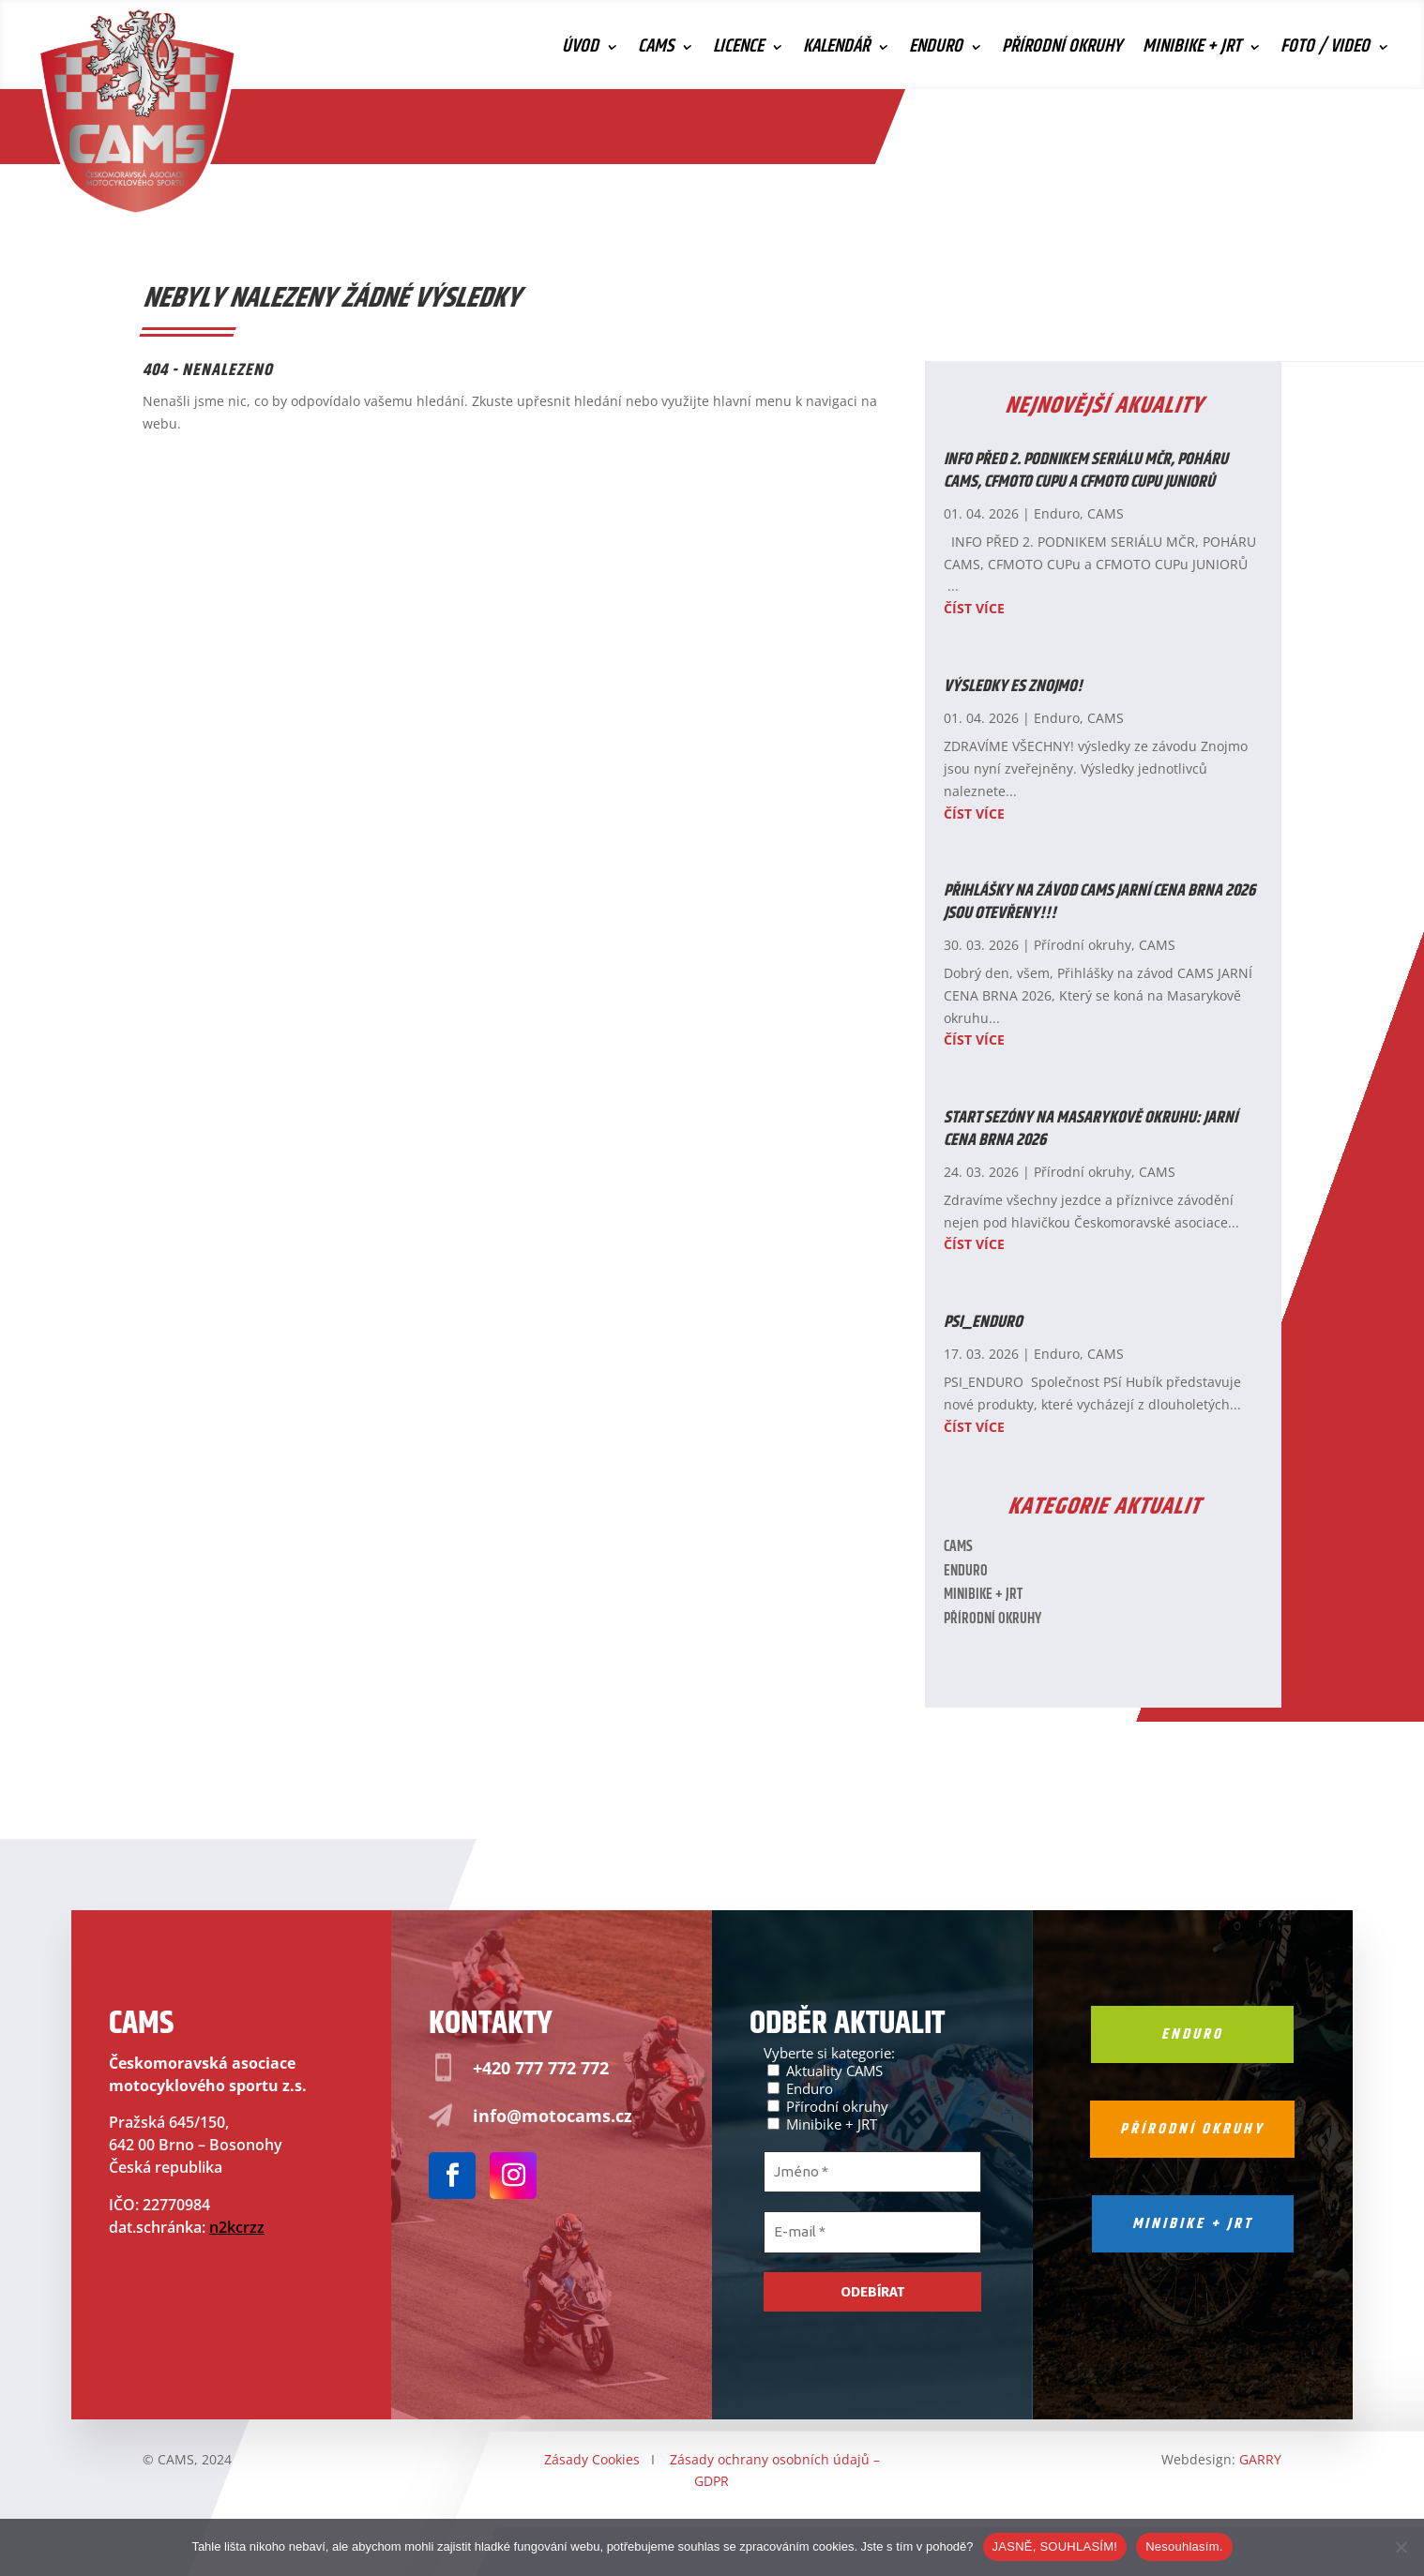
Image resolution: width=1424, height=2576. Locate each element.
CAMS (656, 50)
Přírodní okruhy (1062, 50)
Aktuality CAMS (825, 2070)
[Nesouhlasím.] (1400, 2547)
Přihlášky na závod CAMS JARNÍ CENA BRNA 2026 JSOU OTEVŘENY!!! (1099, 902)
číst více (974, 608)
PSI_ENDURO (983, 1322)
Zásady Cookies (592, 2459)
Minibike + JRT (1192, 50)
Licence (738, 50)
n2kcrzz (237, 2227)
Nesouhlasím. (1183, 2546)
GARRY (1260, 2459)
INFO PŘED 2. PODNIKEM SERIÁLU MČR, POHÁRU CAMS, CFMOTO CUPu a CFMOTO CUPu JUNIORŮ (1086, 470)
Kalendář (836, 50)
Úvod (580, 50)
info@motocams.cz (552, 2115)
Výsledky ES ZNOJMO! (1013, 686)
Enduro (935, 50)
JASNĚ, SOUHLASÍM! (1055, 2546)
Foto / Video (1325, 50)
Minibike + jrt (1192, 2224)
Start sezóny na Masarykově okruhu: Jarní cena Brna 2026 (1090, 1128)
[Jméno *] (872, 2172)
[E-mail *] (872, 2232)
